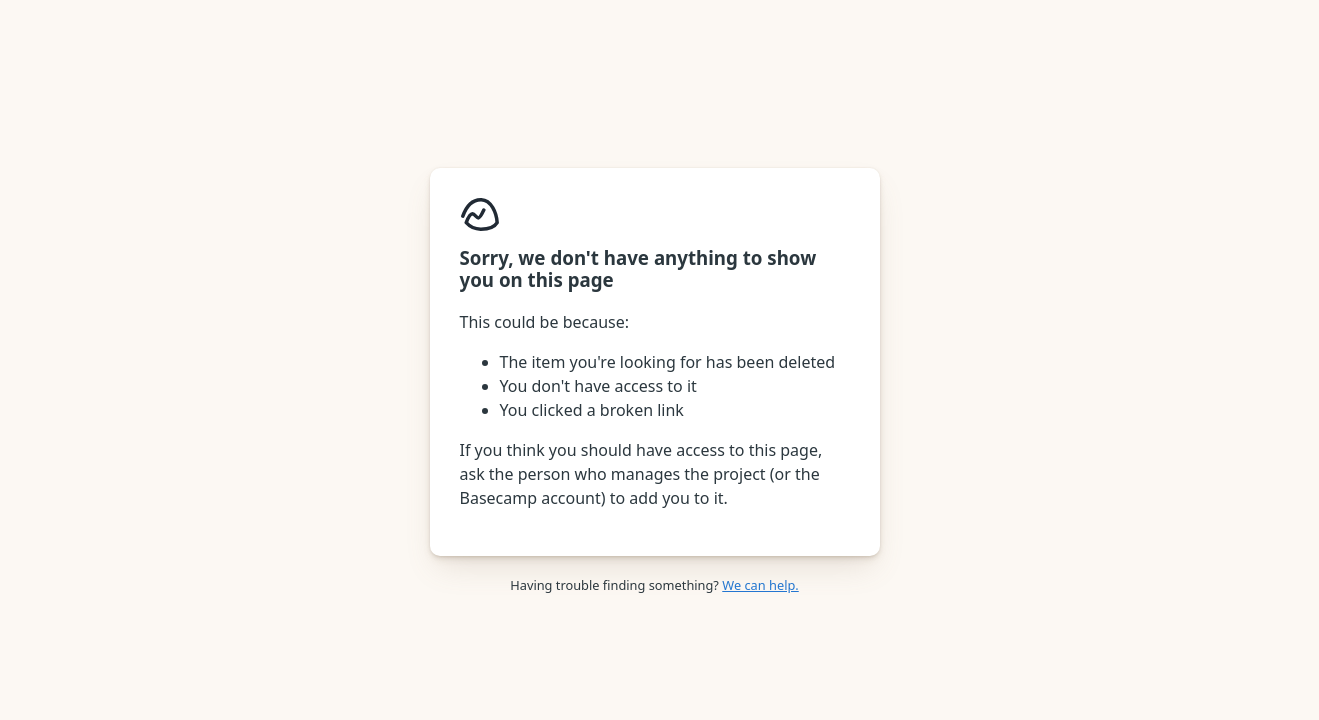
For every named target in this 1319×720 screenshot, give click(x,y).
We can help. (760, 585)
